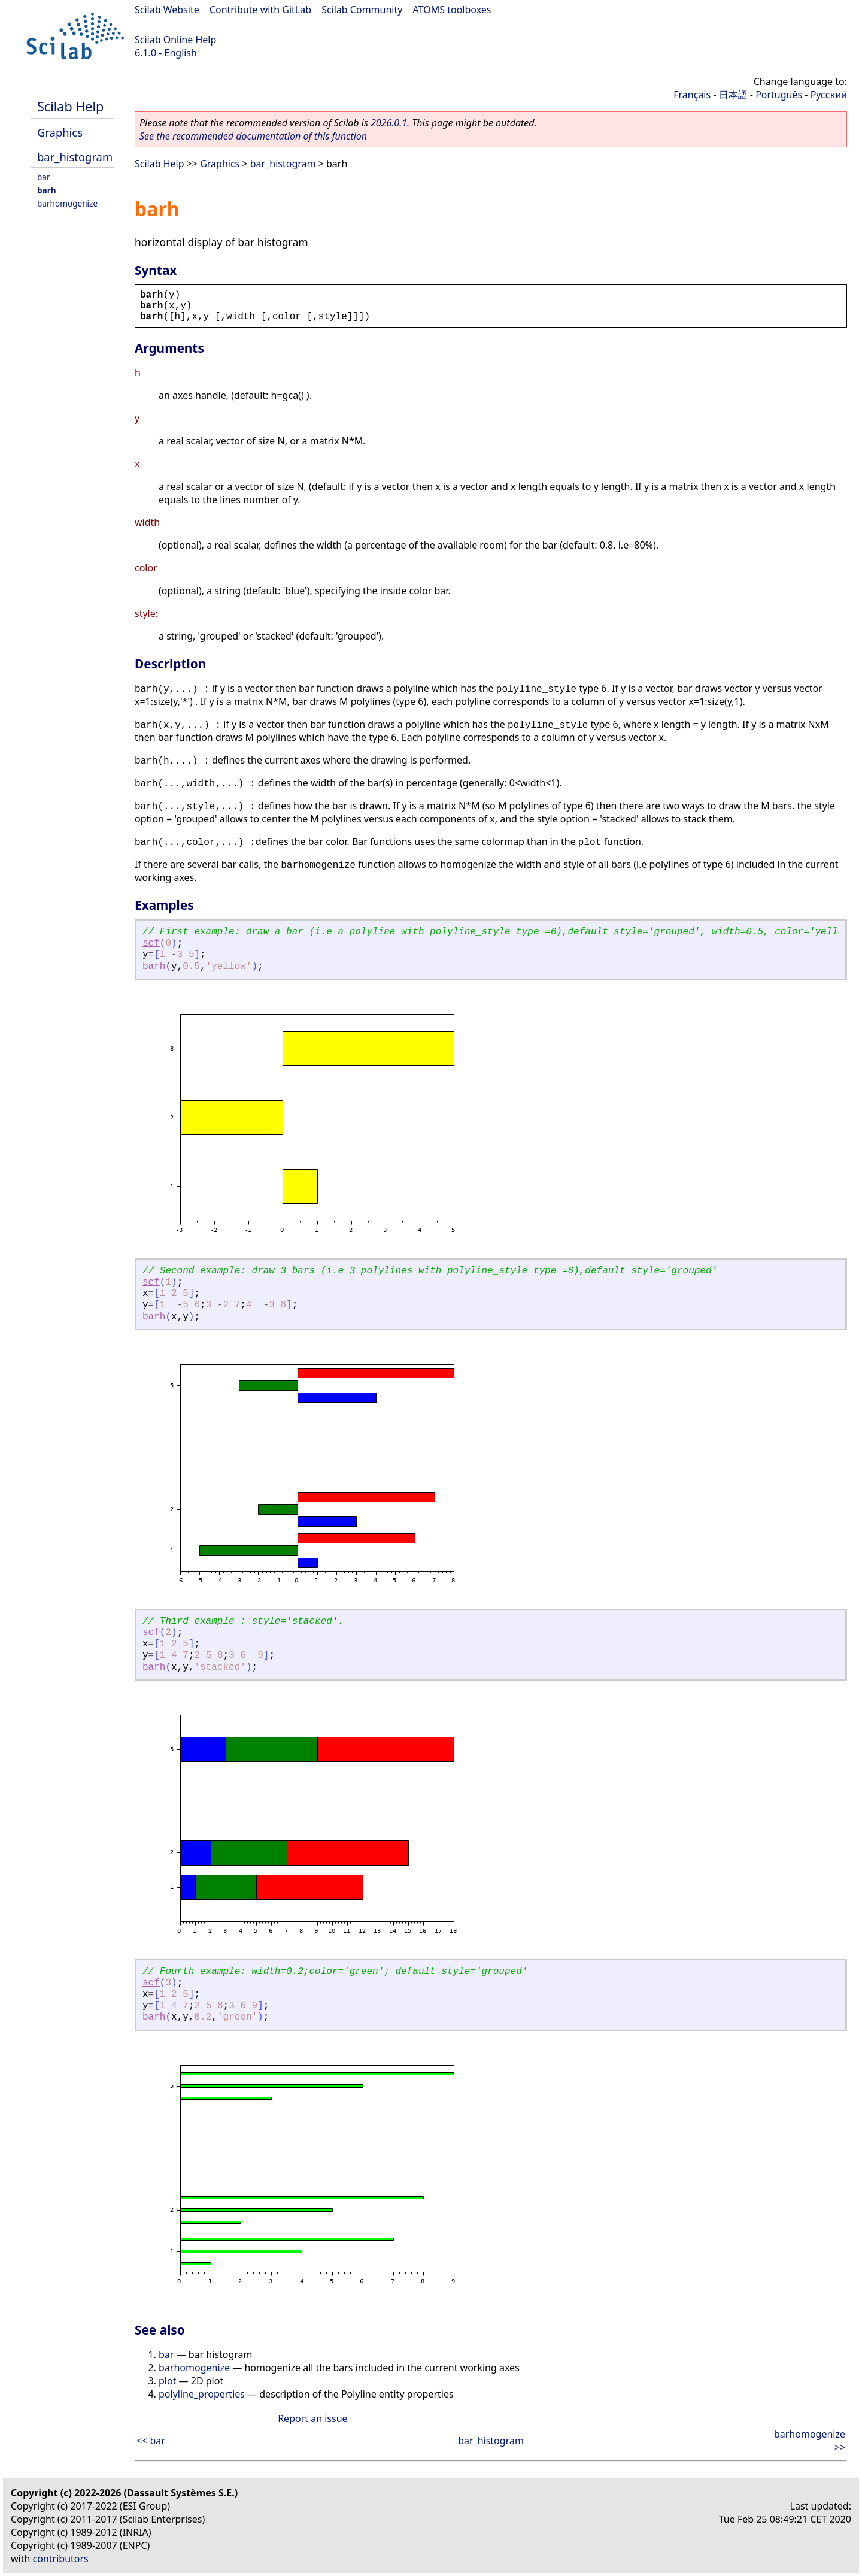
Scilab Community (361, 9)
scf (151, 943)
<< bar (150, 2440)
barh (46, 190)
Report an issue (312, 2418)
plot (167, 2380)
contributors (61, 2558)
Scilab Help (70, 106)
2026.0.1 (389, 122)
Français (692, 94)
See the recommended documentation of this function (253, 136)
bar (43, 177)
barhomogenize (67, 203)
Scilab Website (167, 9)
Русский (829, 94)
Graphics (60, 132)
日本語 (733, 94)
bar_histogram (75, 156)
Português (778, 94)
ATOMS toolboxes (452, 9)
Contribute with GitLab (260, 9)
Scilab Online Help (175, 39)
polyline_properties (202, 2394)
